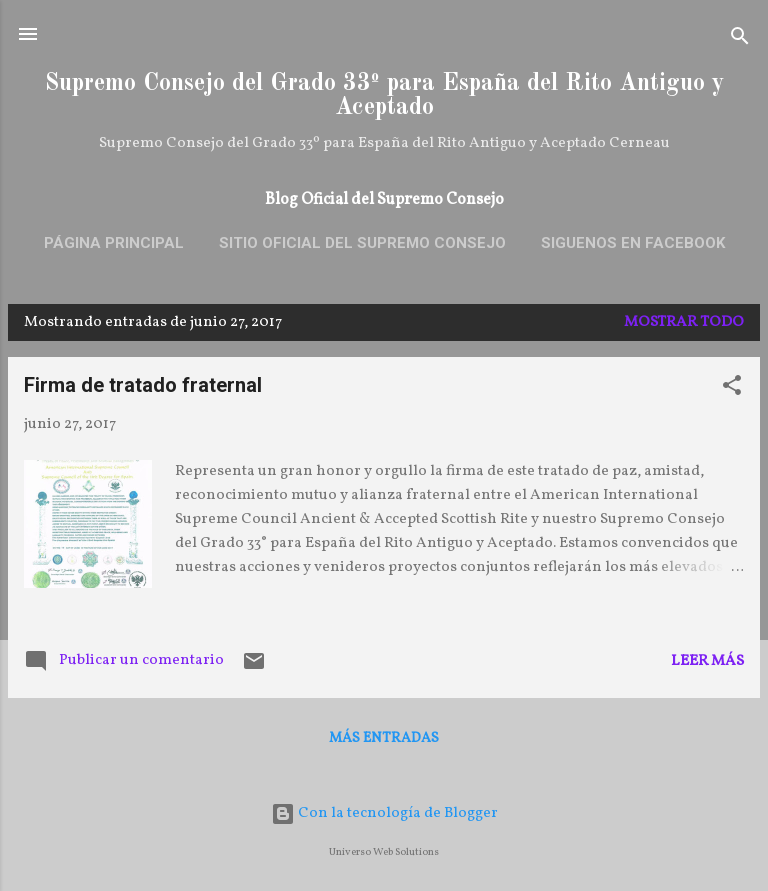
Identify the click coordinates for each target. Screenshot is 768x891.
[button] (732, 389)
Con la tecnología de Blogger (384, 813)
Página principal (114, 243)
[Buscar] (740, 40)
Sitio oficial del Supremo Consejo (362, 243)
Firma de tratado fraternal (143, 385)
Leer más (707, 661)
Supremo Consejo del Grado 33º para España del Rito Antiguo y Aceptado (384, 96)
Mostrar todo (684, 322)
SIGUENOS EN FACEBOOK (633, 243)
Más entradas (384, 738)
